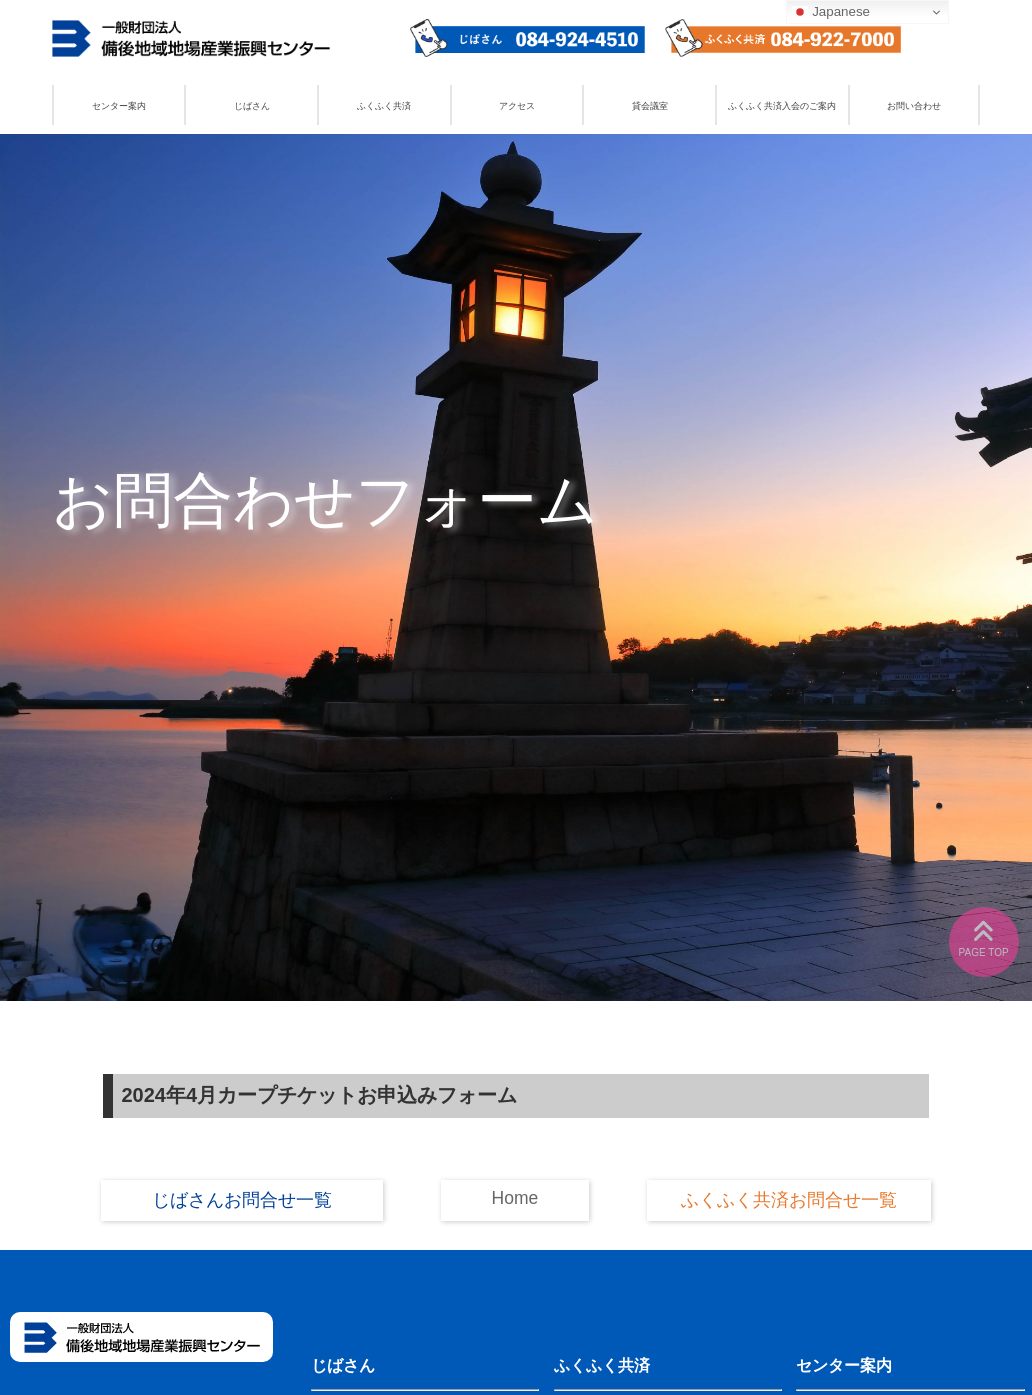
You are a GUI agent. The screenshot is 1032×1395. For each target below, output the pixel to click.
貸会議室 (650, 106)
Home (515, 1198)
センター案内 (119, 106)
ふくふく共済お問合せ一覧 (789, 1200)
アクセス (517, 106)
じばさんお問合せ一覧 (242, 1200)
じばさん (252, 106)
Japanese (831, 12)
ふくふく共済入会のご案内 (782, 106)
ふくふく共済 (384, 106)
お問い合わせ (914, 106)
